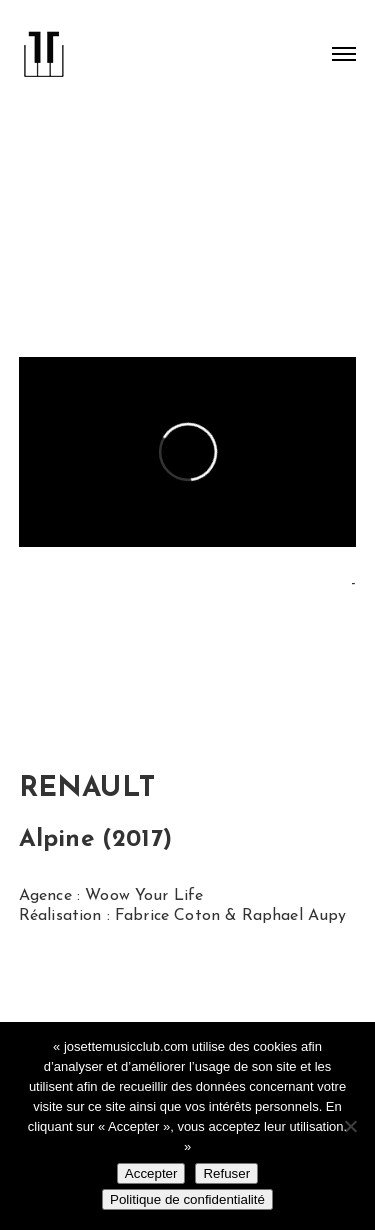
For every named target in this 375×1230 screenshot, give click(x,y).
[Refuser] (350, 1126)
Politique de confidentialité (187, 1199)
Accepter (151, 1173)
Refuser (226, 1173)
